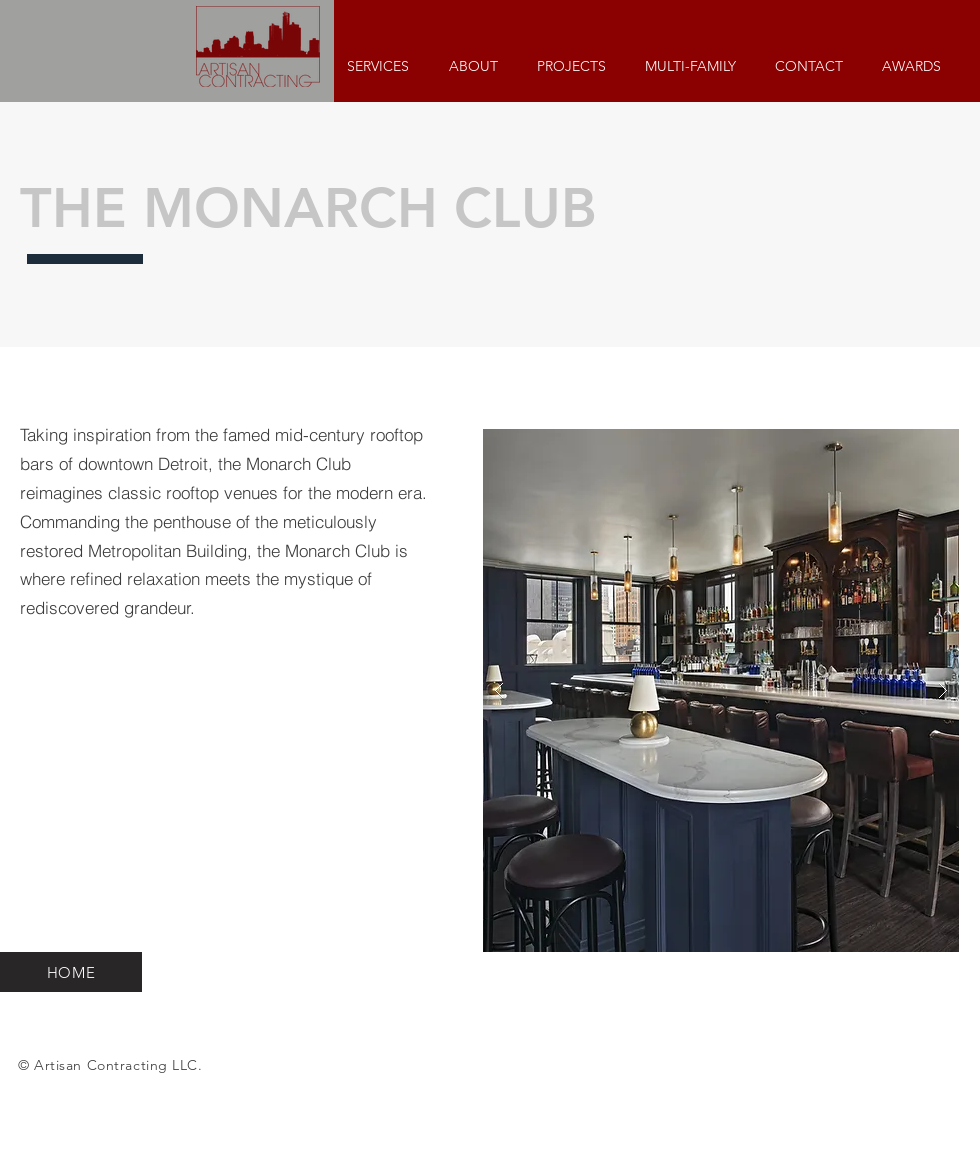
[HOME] (71, 972)
